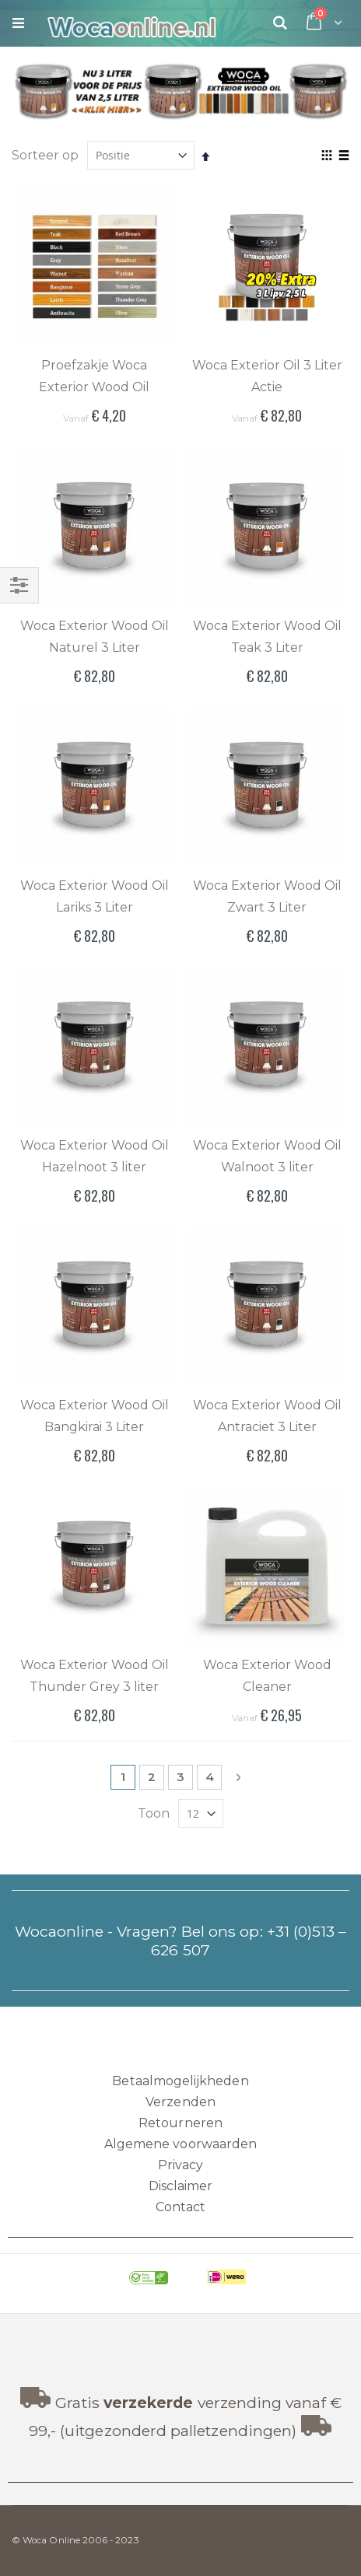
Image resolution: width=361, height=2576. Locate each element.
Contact (180, 2207)
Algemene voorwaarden (180, 2144)
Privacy (180, 2165)
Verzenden (180, 2102)
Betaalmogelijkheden (180, 2081)
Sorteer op (45, 155)
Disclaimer (181, 2186)
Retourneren (180, 2123)
